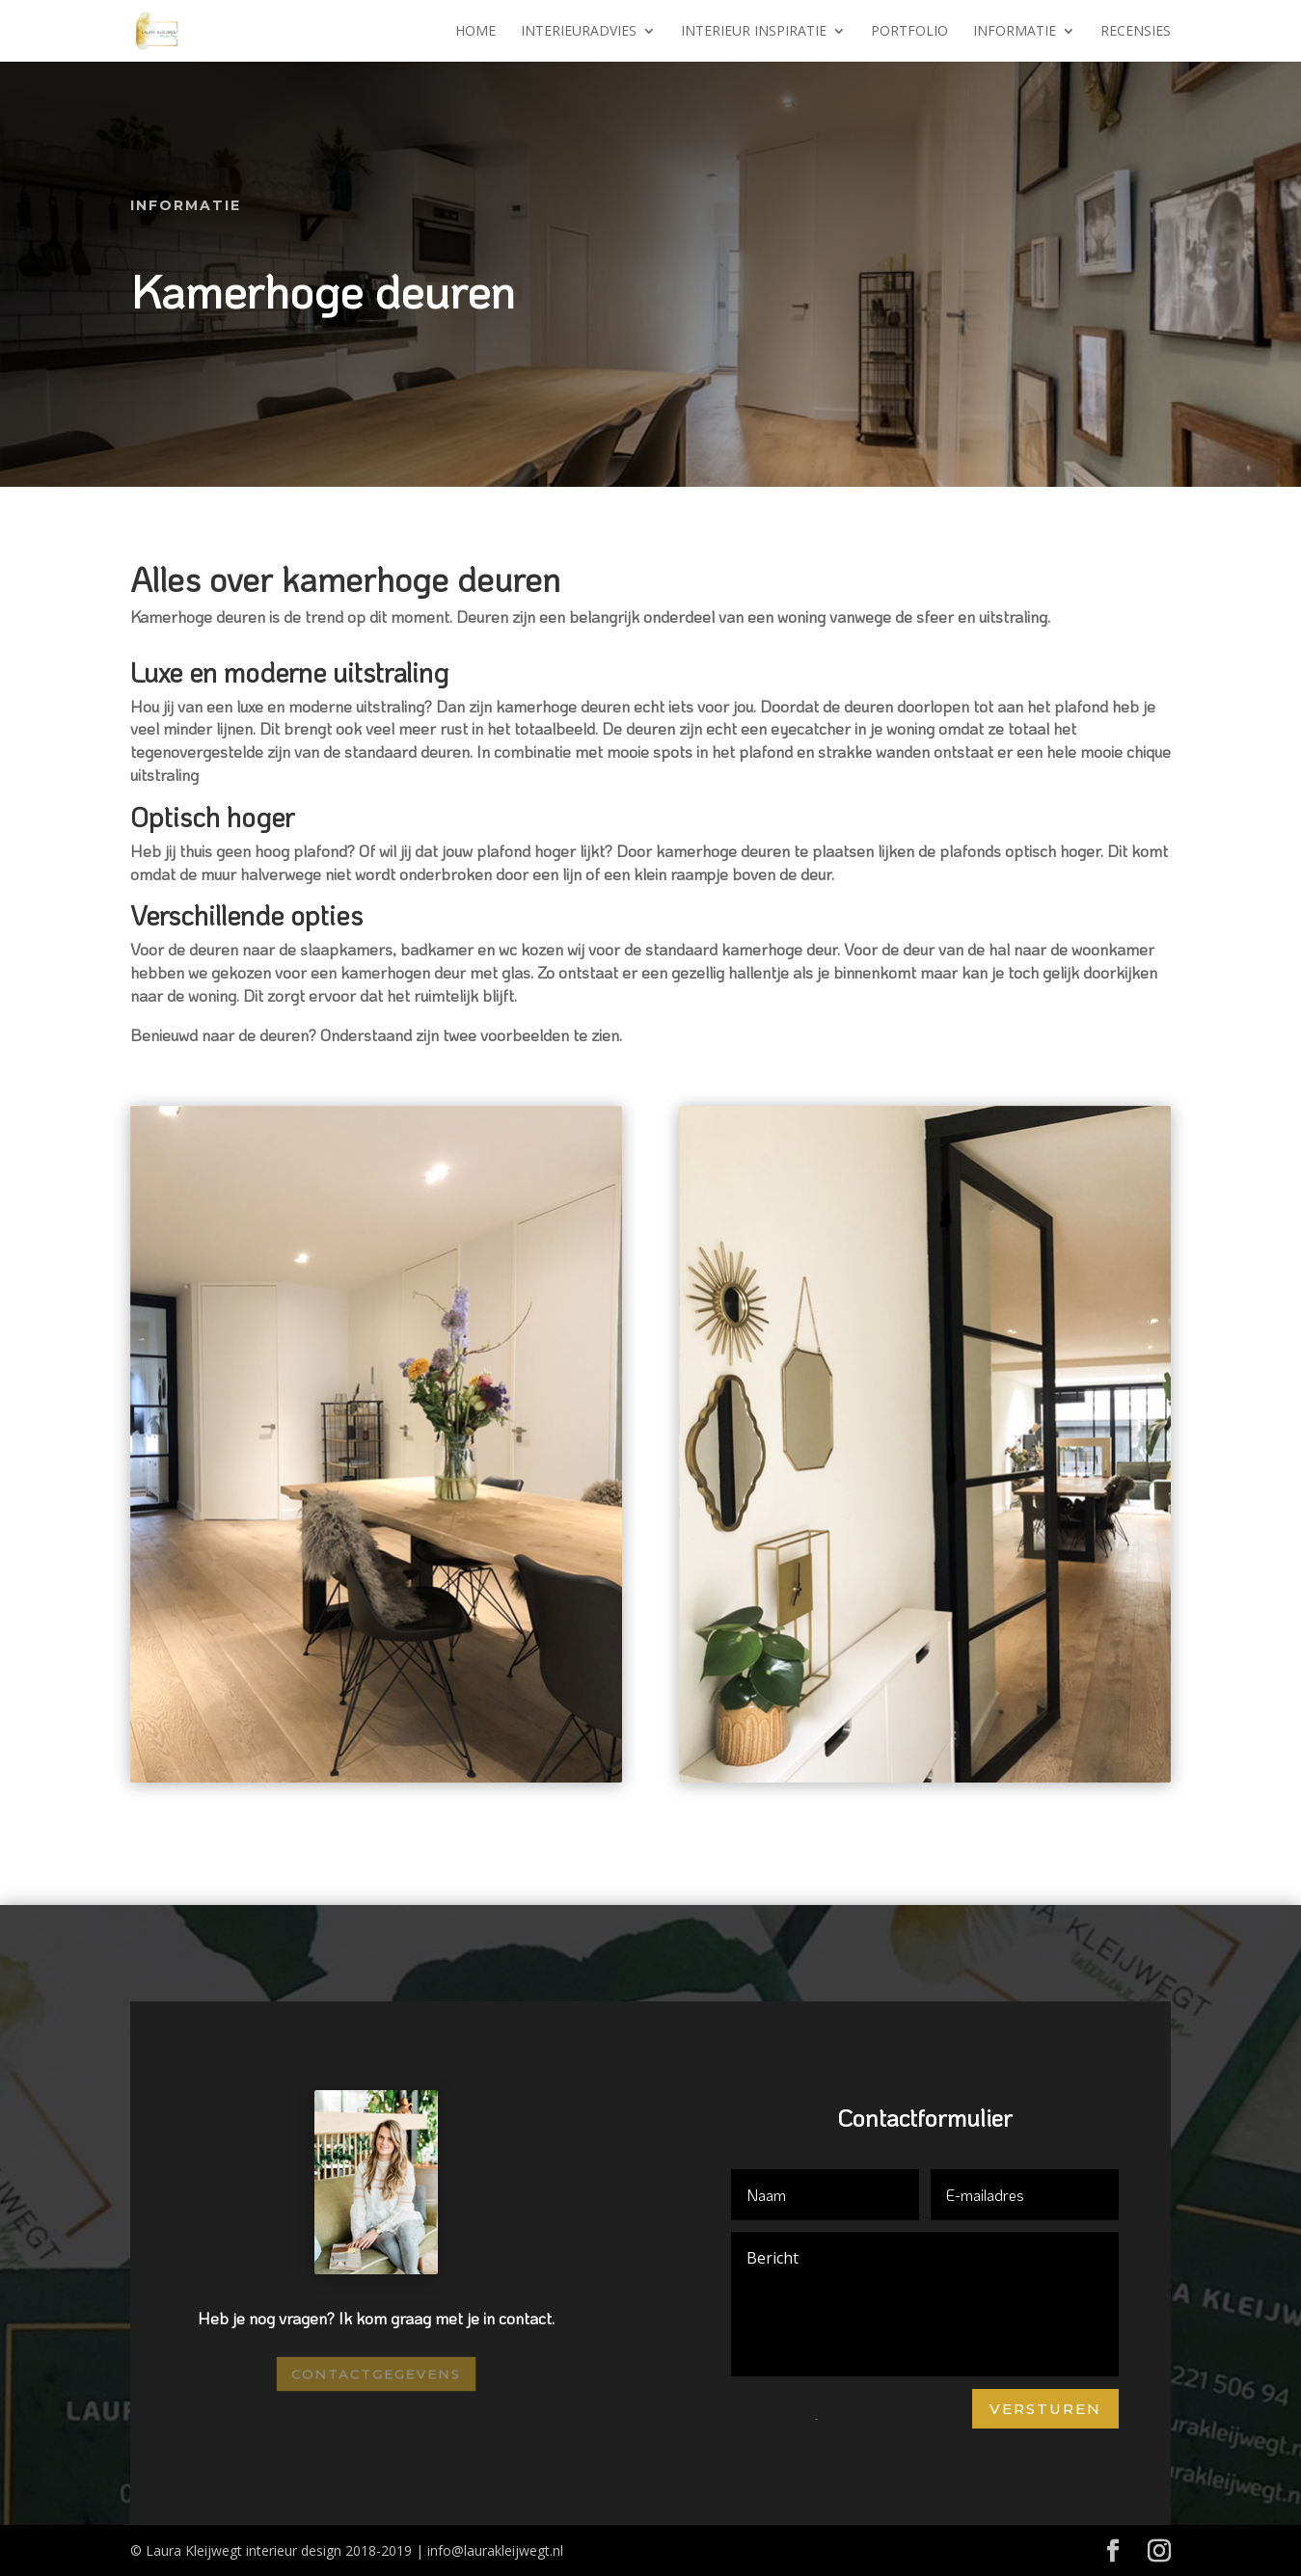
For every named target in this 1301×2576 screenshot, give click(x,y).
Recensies (1135, 32)
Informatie (1014, 32)
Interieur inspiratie (754, 32)
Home (475, 32)
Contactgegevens (375, 2373)
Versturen (1045, 2409)
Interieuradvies (579, 32)
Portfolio (909, 32)
